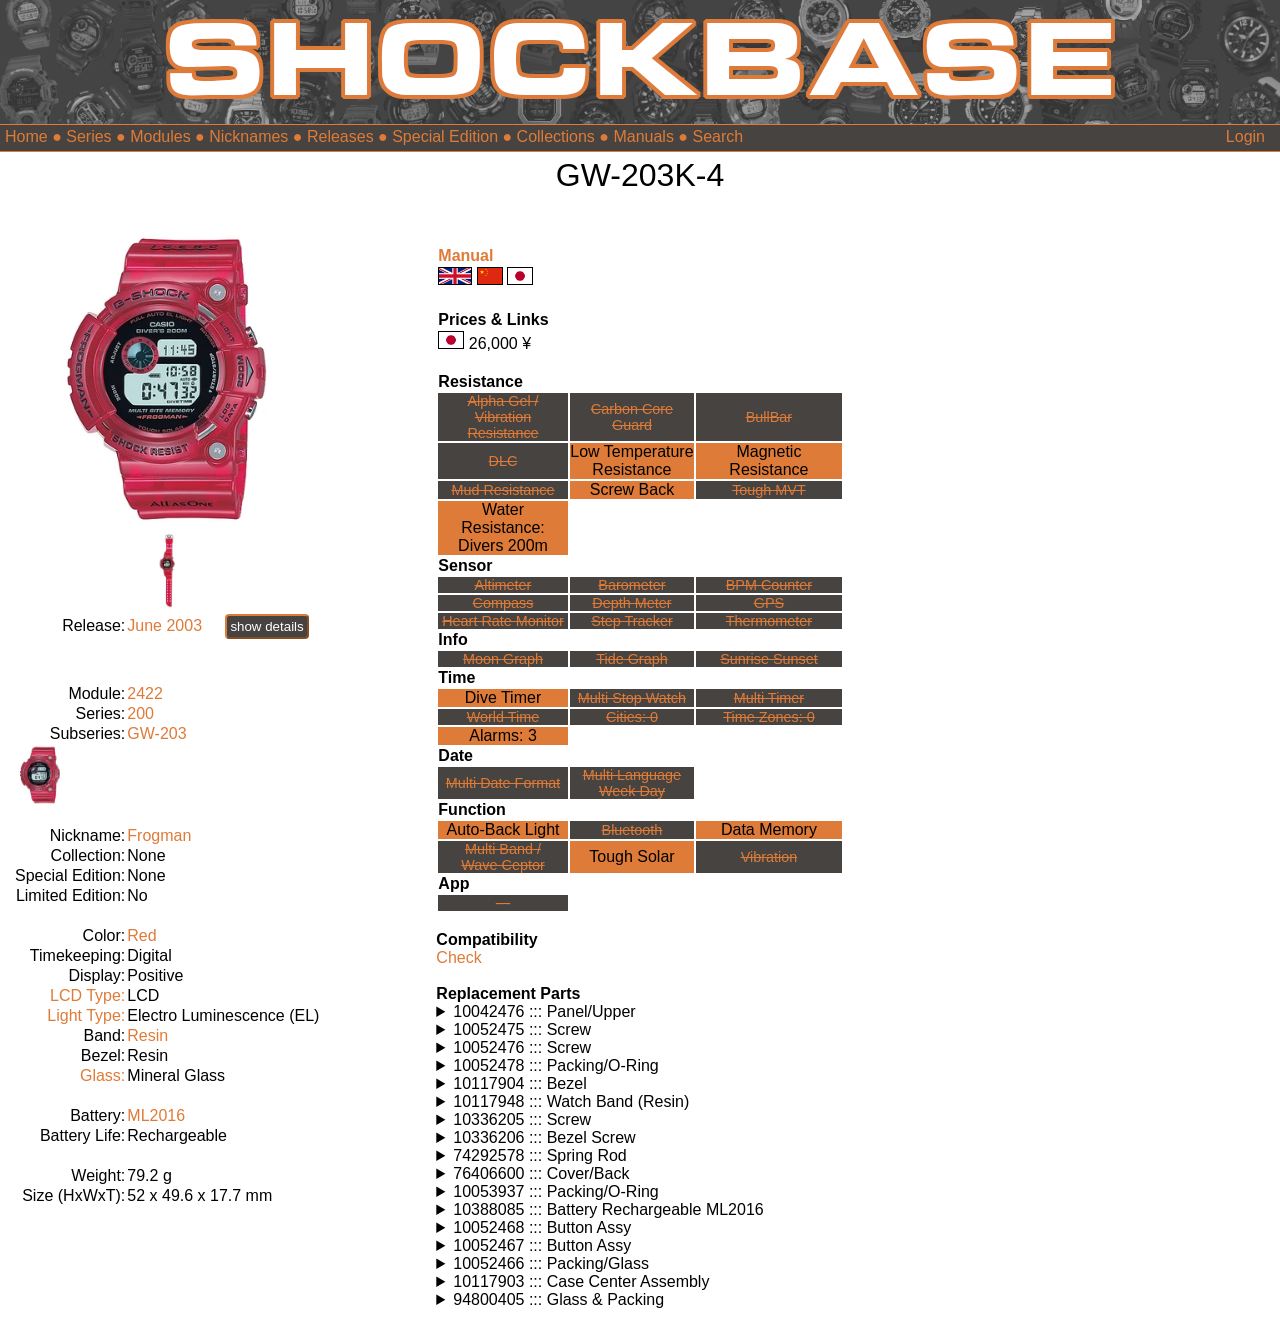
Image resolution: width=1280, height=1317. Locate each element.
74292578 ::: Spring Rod (539, 1155)
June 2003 (164, 625)
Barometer (631, 585)
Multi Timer (769, 698)
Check (458, 957)
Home (26, 136)
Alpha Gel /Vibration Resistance (502, 417)
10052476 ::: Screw (522, 1047)
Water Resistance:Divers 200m (503, 527)
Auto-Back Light (503, 829)
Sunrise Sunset (769, 659)
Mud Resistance (502, 490)
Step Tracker (632, 621)
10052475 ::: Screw (522, 1029)
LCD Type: (87, 995)
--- (503, 903)
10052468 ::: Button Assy (542, 1227)
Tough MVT (769, 490)
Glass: (102, 1075)
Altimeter (503, 585)
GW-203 (156, 733)
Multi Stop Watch (632, 698)
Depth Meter (631, 603)
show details (266, 626)
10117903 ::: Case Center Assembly (581, 1281)
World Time (503, 717)
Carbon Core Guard (632, 417)
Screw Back (632, 489)
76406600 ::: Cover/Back (541, 1173)
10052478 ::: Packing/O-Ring (555, 1065)
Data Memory (769, 829)
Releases (340, 136)
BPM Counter (769, 585)
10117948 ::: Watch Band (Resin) (571, 1101)
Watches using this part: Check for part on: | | (639, 1012)
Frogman (159, 835)
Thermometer (769, 621)
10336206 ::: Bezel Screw (544, 1137)
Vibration (769, 857)
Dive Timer (503, 697)
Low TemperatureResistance (631, 460)
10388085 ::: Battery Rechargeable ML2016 (608, 1209)
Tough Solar (631, 856)
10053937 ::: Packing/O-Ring (555, 1191)
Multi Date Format (503, 783)
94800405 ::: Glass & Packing (558, 1299)
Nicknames (248, 136)
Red (141, 935)
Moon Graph (503, 659)
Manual (465, 255)
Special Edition (445, 136)
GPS (769, 603)
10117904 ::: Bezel (519, 1083)
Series (88, 136)
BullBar (769, 417)
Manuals (643, 136)
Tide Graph (631, 659)
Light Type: (86, 1015)
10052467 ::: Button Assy (542, 1245)
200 (140, 713)
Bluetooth (632, 830)
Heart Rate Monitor (503, 621)
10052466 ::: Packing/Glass (551, 1263)
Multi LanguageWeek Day (632, 783)
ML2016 (156, 1115)
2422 (145, 693)
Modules (160, 136)
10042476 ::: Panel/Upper (544, 1011)
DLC (503, 461)
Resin (147, 1035)
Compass (503, 603)
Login (1245, 136)
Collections (556, 136)
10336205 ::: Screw (522, 1119)
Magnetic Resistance (768, 460)
